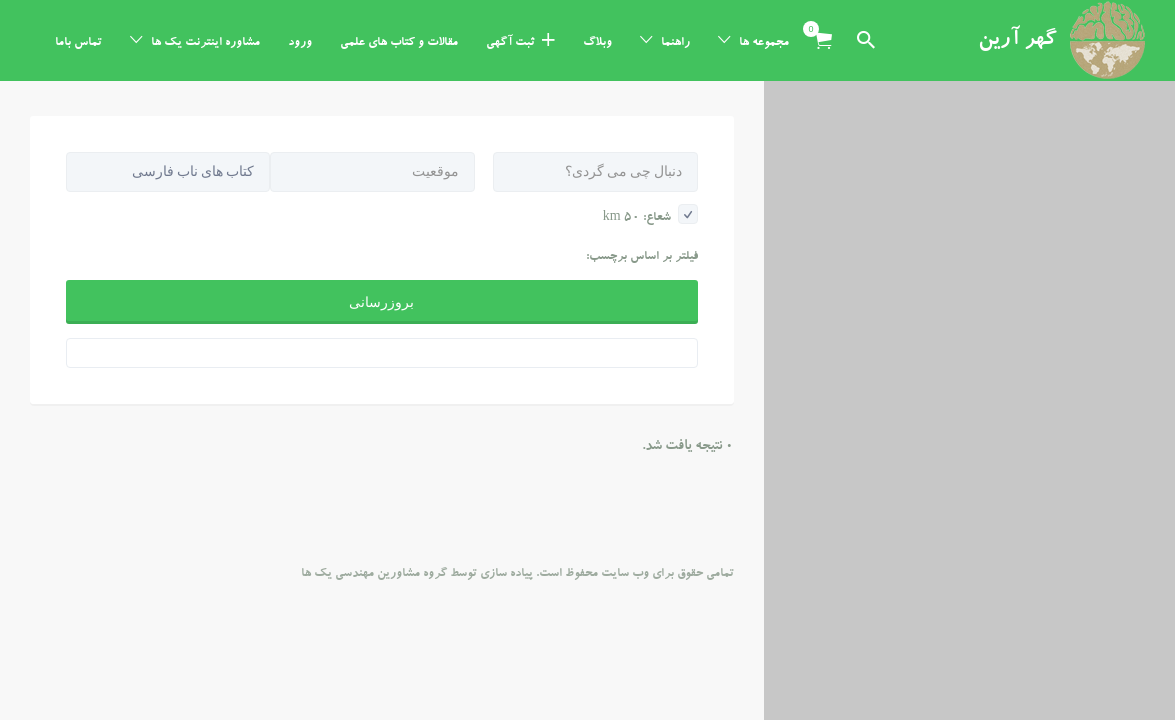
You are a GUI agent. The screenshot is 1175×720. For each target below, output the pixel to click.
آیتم (816, 29)
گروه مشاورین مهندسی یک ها (374, 493)
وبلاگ (597, 43)
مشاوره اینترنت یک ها (205, 43)
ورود (300, 43)
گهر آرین (1017, 41)
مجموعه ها (764, 43)
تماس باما (78, 43)
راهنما (675, 43)
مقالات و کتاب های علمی (399, 43)
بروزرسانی (381, 221)
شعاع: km (650, 137)
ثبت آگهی (510, 43)
